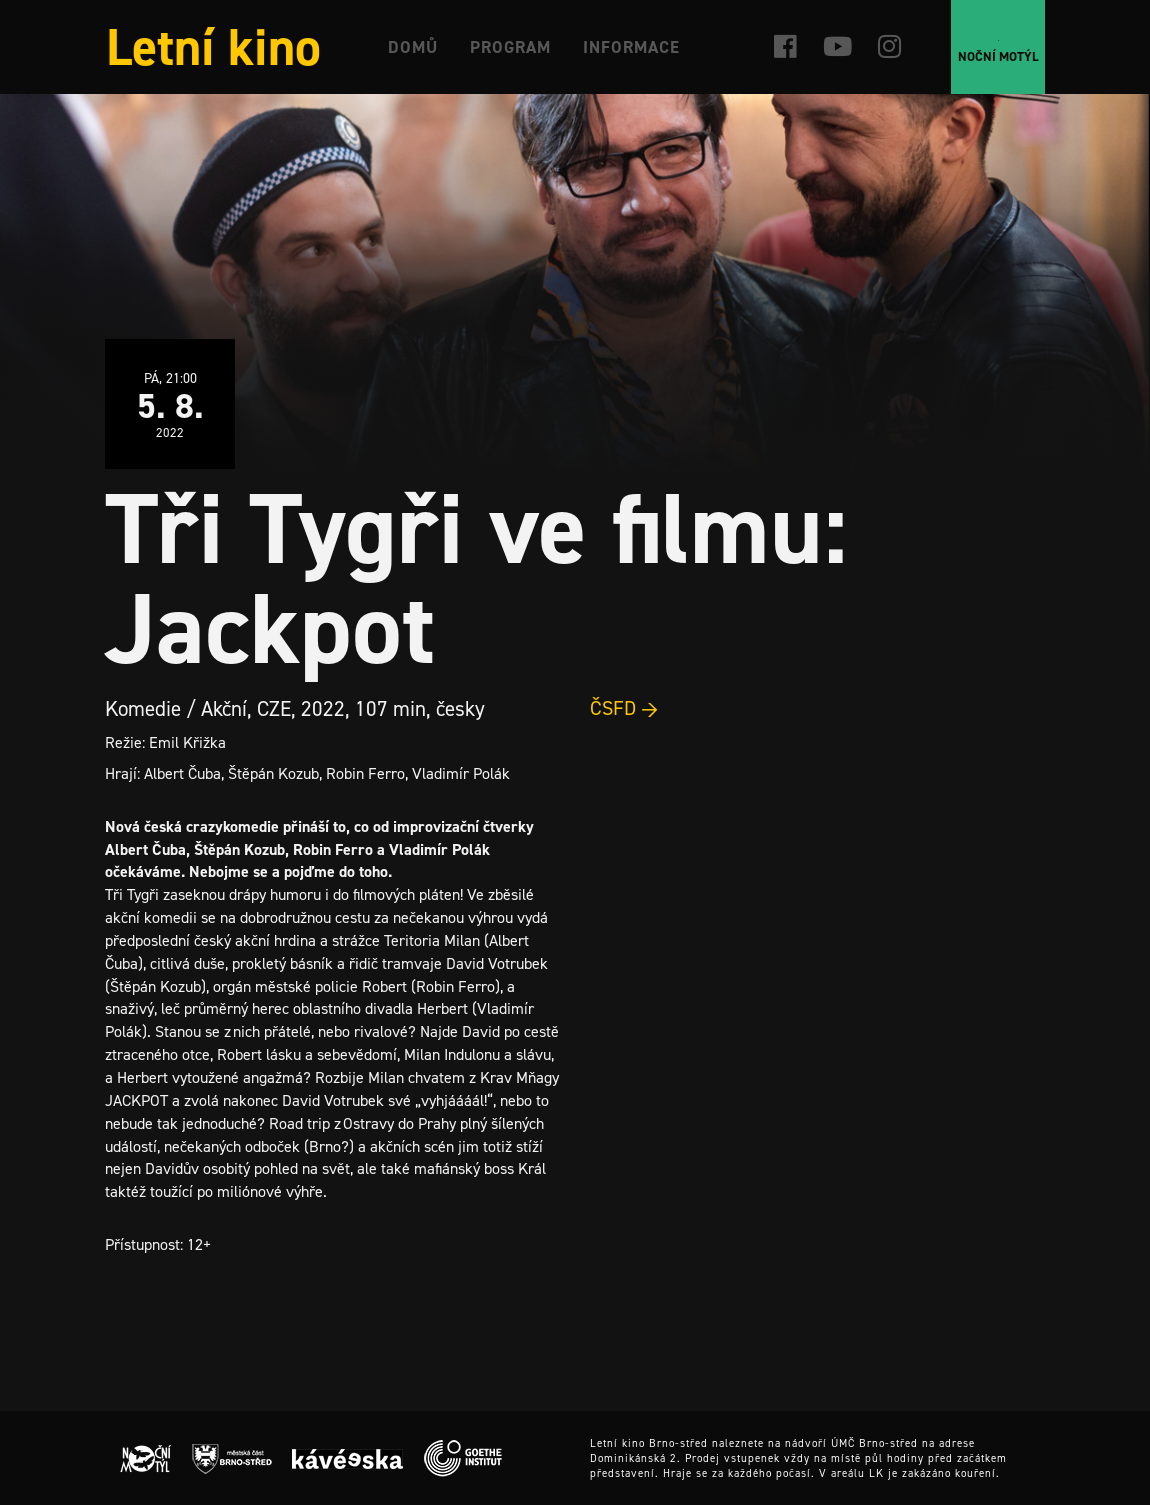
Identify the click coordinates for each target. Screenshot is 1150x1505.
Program (510, 47)
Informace (631, 47)
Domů (413, 47)
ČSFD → (624, 708)
